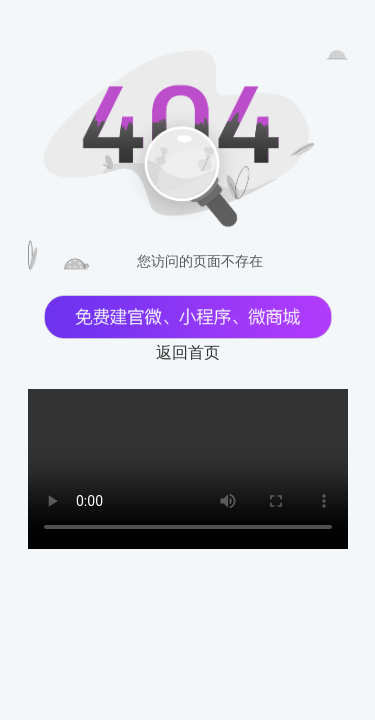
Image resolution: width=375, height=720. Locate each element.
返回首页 (188, 352)
